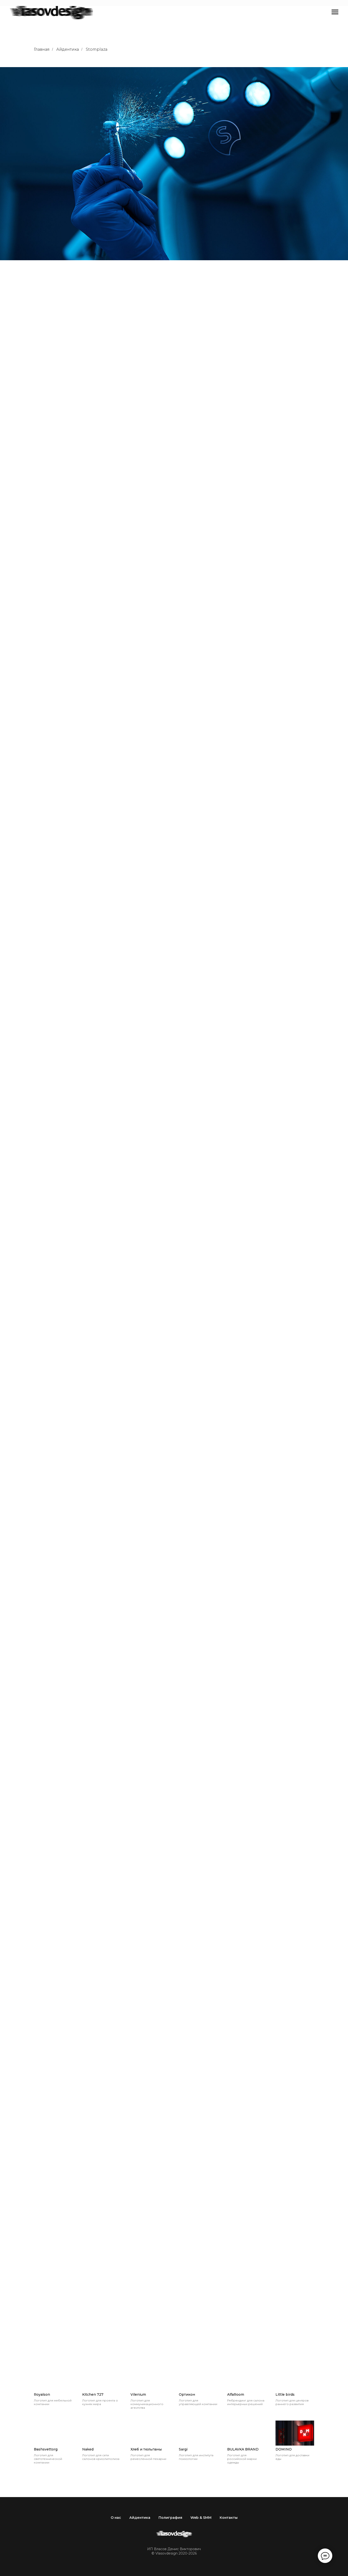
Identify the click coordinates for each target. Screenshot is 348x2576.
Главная (42, 49)
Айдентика (67, 49)
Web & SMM (200, 2517)
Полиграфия (170, 2517)
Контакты (229, 2517)
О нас (116, 2517)
